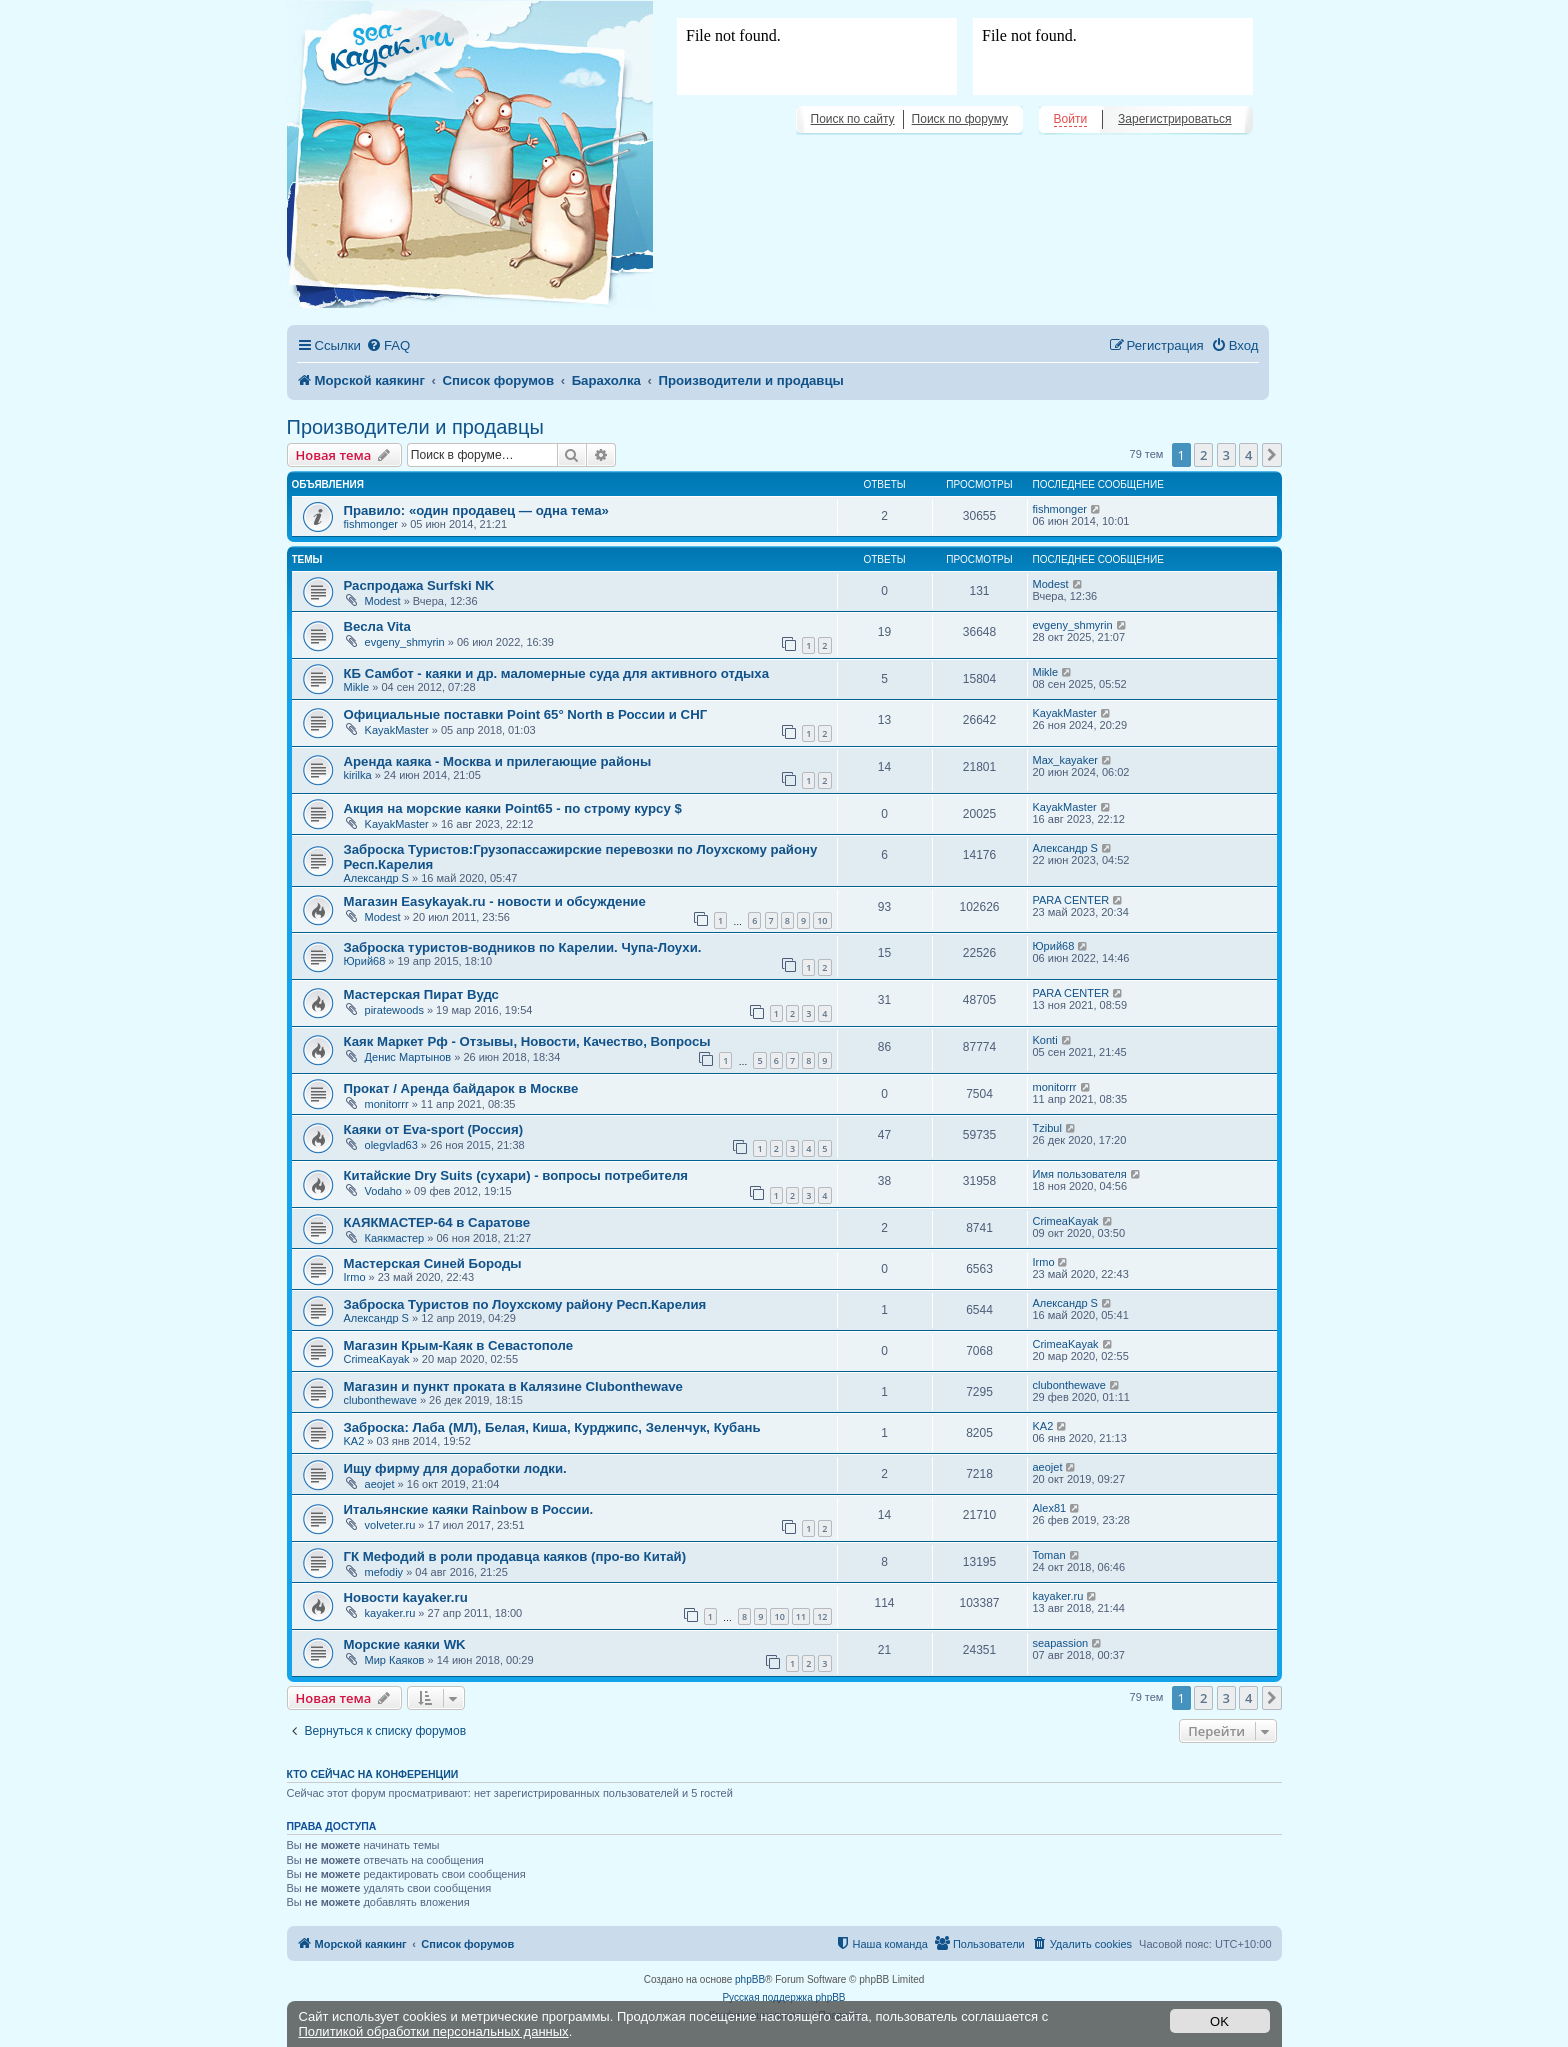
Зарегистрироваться (1174, 119)
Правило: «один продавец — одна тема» (476, 510)
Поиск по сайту (853, 119)
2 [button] (1203, 455)
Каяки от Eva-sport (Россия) (434, 1129)
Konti (1045, 1040)
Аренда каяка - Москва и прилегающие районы (498, 761)
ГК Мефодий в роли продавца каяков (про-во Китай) (515, 1556)
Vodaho (383, 1191)
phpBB (750, 1979)
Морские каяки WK (405, 1644)
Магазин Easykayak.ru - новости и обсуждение (495, 901)
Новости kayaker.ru (406, 1597)
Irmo (355, 1277)
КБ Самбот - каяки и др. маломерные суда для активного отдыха (557, 673)
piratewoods (394, 1010)
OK (1219, 2021)
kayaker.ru (390, 1613)
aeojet (380, 1484)
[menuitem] (388, 345)
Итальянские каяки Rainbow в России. (469, 1509)
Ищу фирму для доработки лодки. (455, 1468)
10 (822, 920)
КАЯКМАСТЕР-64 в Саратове (437, 1222)
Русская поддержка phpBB (783, 1997)
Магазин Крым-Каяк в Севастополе (459, 1345)
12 (822, 1616)
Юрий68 (365, 961)
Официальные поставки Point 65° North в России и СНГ (526, 714)
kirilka (358, 775)
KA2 (354, 1441)
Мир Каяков (395, 1660)
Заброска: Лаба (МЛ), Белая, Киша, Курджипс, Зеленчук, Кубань (552, 1427)
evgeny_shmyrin (405, 642)
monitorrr (387, 1104)
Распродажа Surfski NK (419, 585)
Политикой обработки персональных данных (434, 2031)
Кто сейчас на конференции (373, 1774)
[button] (1272, 455)
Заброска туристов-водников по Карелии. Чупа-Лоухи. (523, 947)
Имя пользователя (1080, 1174)
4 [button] (1248, 455)
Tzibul (1047, 1128)
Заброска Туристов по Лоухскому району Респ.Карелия (525, 1304)
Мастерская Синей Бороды (433, 1263)
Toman (1049, 1555)
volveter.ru (390, 1525)
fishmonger (371, 524)
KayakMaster (397, 730)
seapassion (1061, 1643)
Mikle (357, 687)
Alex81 (1050, 1508)
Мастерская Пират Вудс (421, 994)
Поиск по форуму (960, 119)
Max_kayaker (1065, 760)
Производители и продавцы (415, 427)
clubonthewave (380, 1400)
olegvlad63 (391, 1145)
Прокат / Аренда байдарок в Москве (461, 1088)
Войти (1071, 119)
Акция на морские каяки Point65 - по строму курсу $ (513, 808)
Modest (383, 601)
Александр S (376, 878)
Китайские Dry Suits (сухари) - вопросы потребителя (516, 1175)
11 (801, 1616)
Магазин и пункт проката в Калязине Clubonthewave (513, 1386)
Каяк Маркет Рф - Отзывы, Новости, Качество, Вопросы (527, 1041)
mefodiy (384, 1572)
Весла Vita (377, 626)
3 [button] (1226, 455)
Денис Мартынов (408, 1057)
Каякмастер (395, 1238)
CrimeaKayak (1066, 1221)
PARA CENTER (1071, 900)
